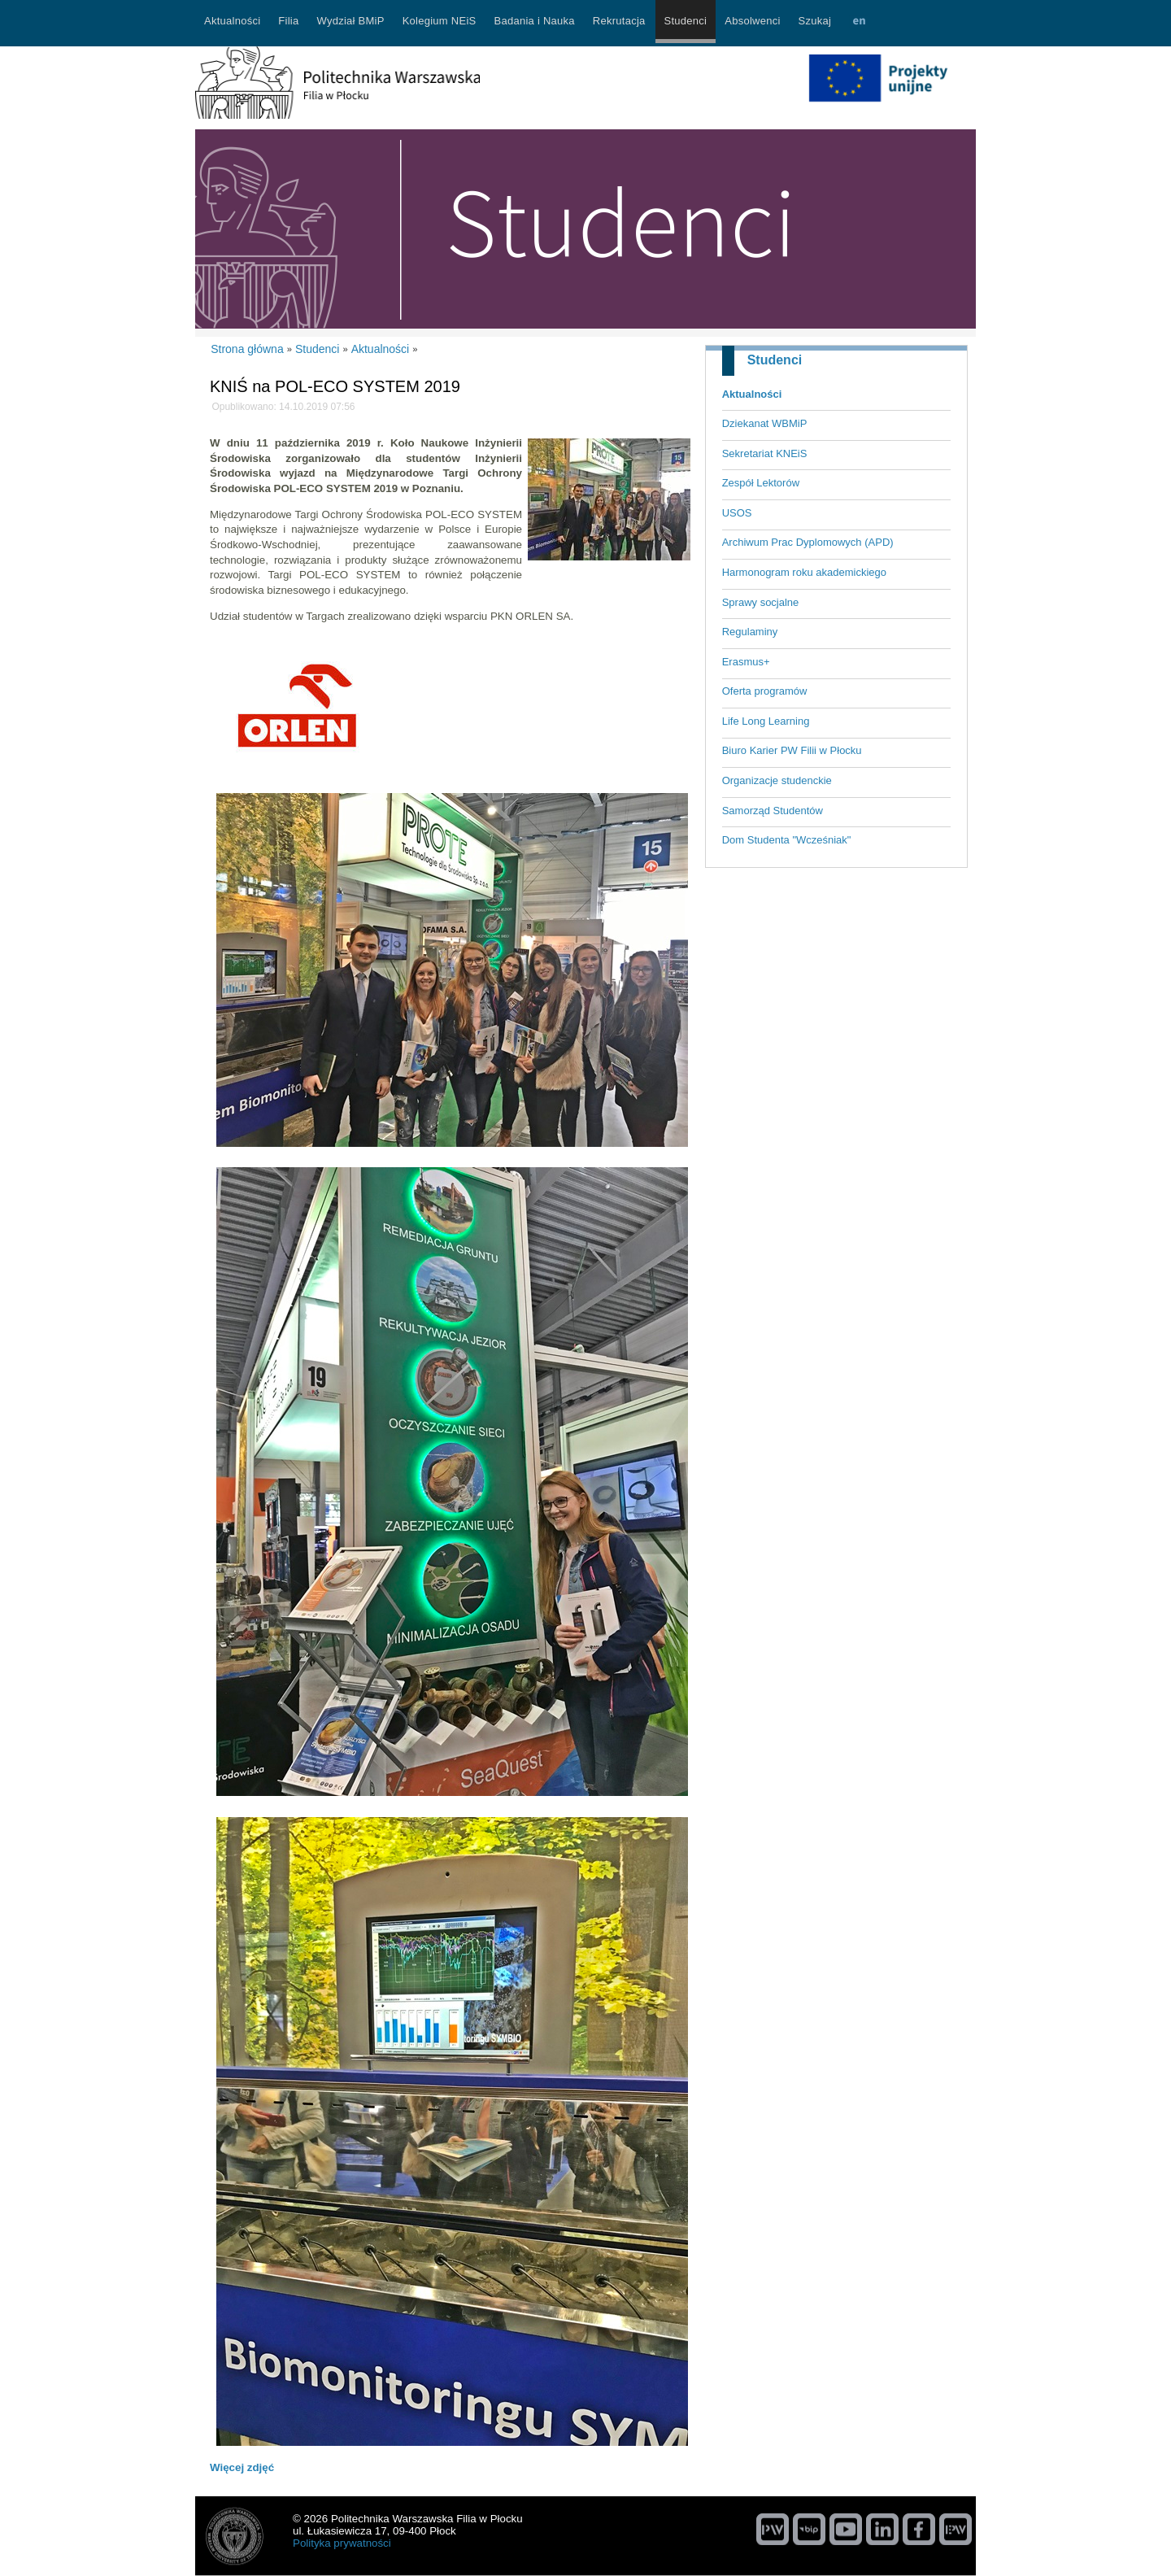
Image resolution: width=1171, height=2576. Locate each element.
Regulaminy (750, 631)
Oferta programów (765, 691)
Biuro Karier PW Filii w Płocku (792, 750)
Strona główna (247, 348)
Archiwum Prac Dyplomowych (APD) (808, 542)
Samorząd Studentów (772, 810)
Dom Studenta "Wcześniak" (786, 840)
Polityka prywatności (342, 2543)
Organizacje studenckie (777, 780)
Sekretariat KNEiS (765, 453)
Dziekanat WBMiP (765, 423)
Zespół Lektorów (760, 483)
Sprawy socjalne (760, 602)
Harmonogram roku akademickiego (804, 572)
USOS (737, 513)
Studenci (775, 360)
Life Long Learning (766, 721)
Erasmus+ (746, 662)
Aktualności (752, 394)
